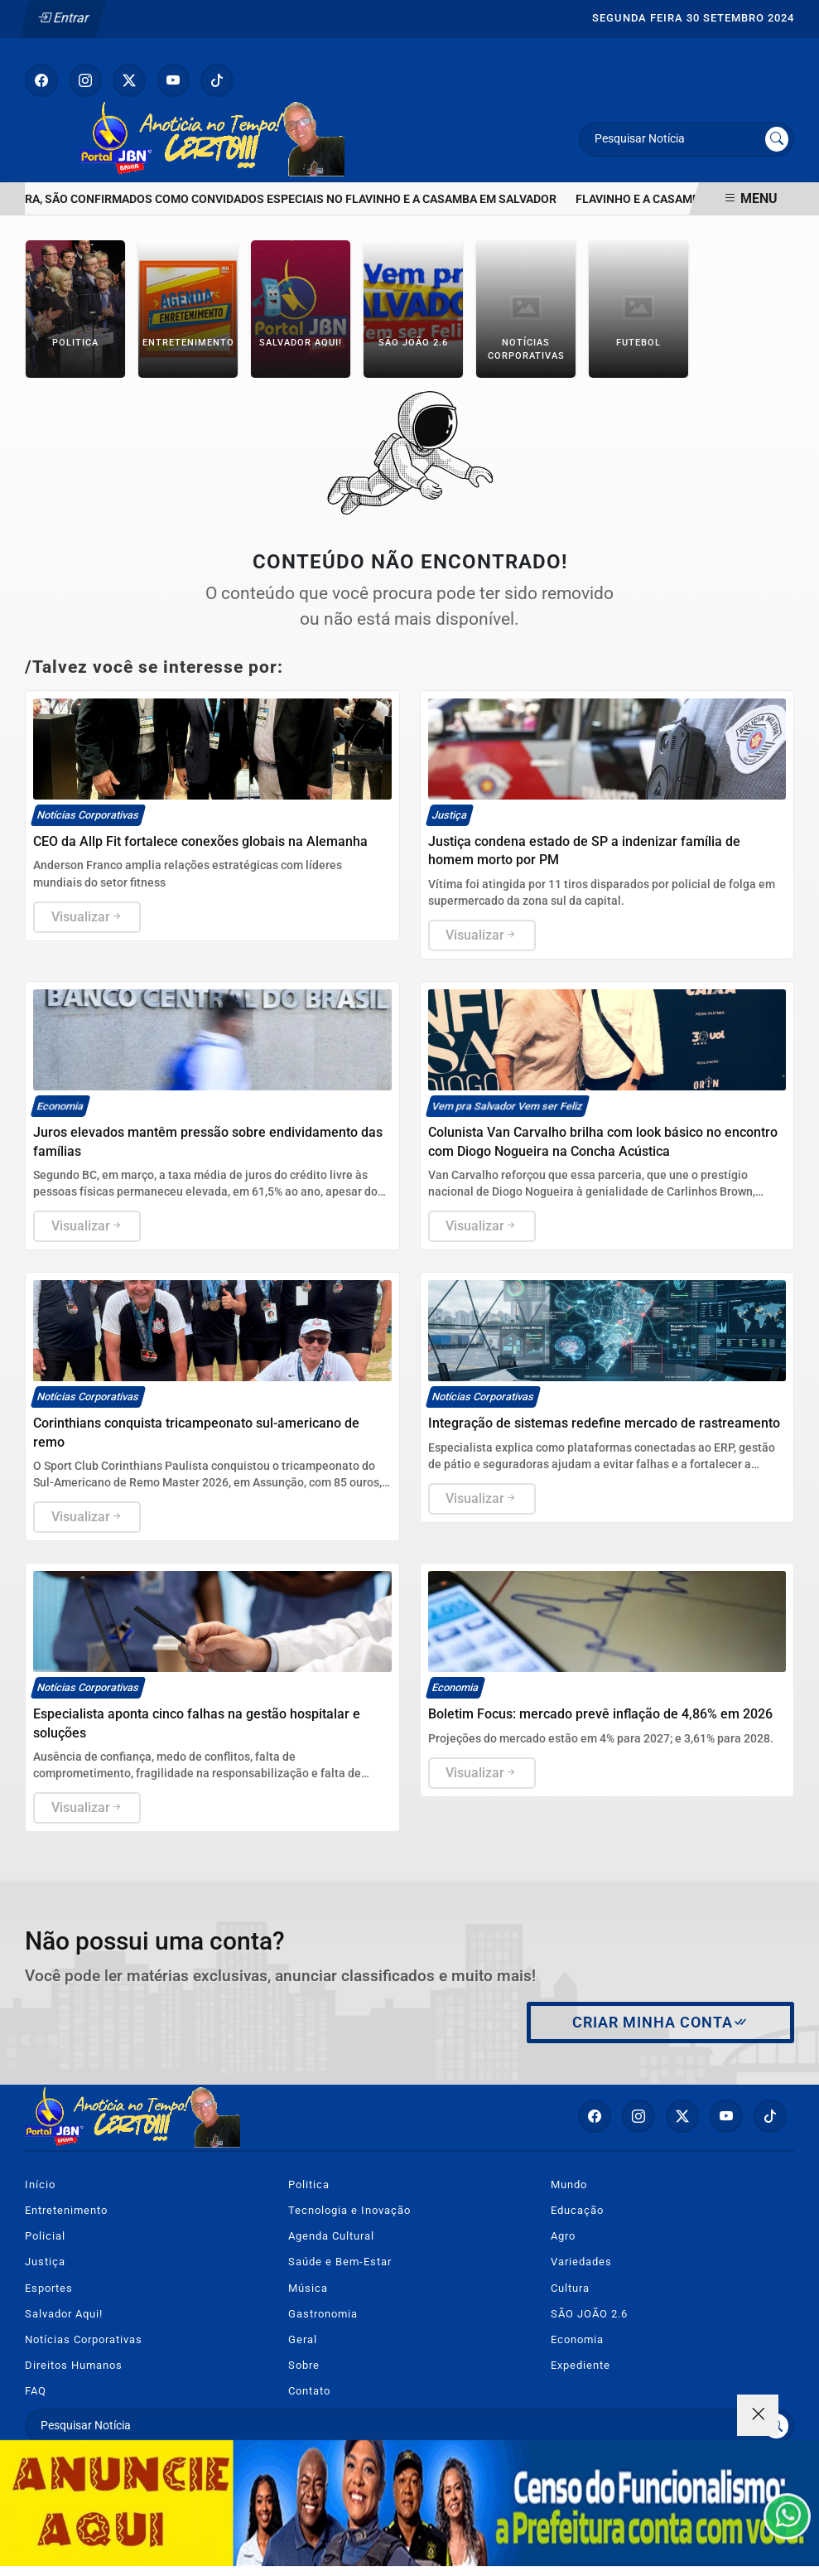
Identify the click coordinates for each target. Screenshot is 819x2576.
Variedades (581, 2261)
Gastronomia (323, 2314)
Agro (563, 2236)
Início (40, 2184)
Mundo (569, 2184)
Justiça (45, 2261)
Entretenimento (66, 2210)
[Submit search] (776, 139)
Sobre (304, 2365)
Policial (45, 2236)
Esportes (49, 2288)
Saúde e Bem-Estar (340, 2261)
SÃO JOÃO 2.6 (589, 2314)
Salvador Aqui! (64, 2314)
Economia (577, 2339)
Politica (309, 2184)
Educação (577, 2210)
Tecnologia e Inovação (349, 2210)
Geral (302, 2339)
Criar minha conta (660, 2022)
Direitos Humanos (74, 2365)
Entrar (63, 18)
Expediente (580, 2365)
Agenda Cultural (331, 2236)
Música (308, 2288)
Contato (309, 2391)
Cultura (570, 2288)
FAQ (35, 2391)
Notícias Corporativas (83, 2339)
